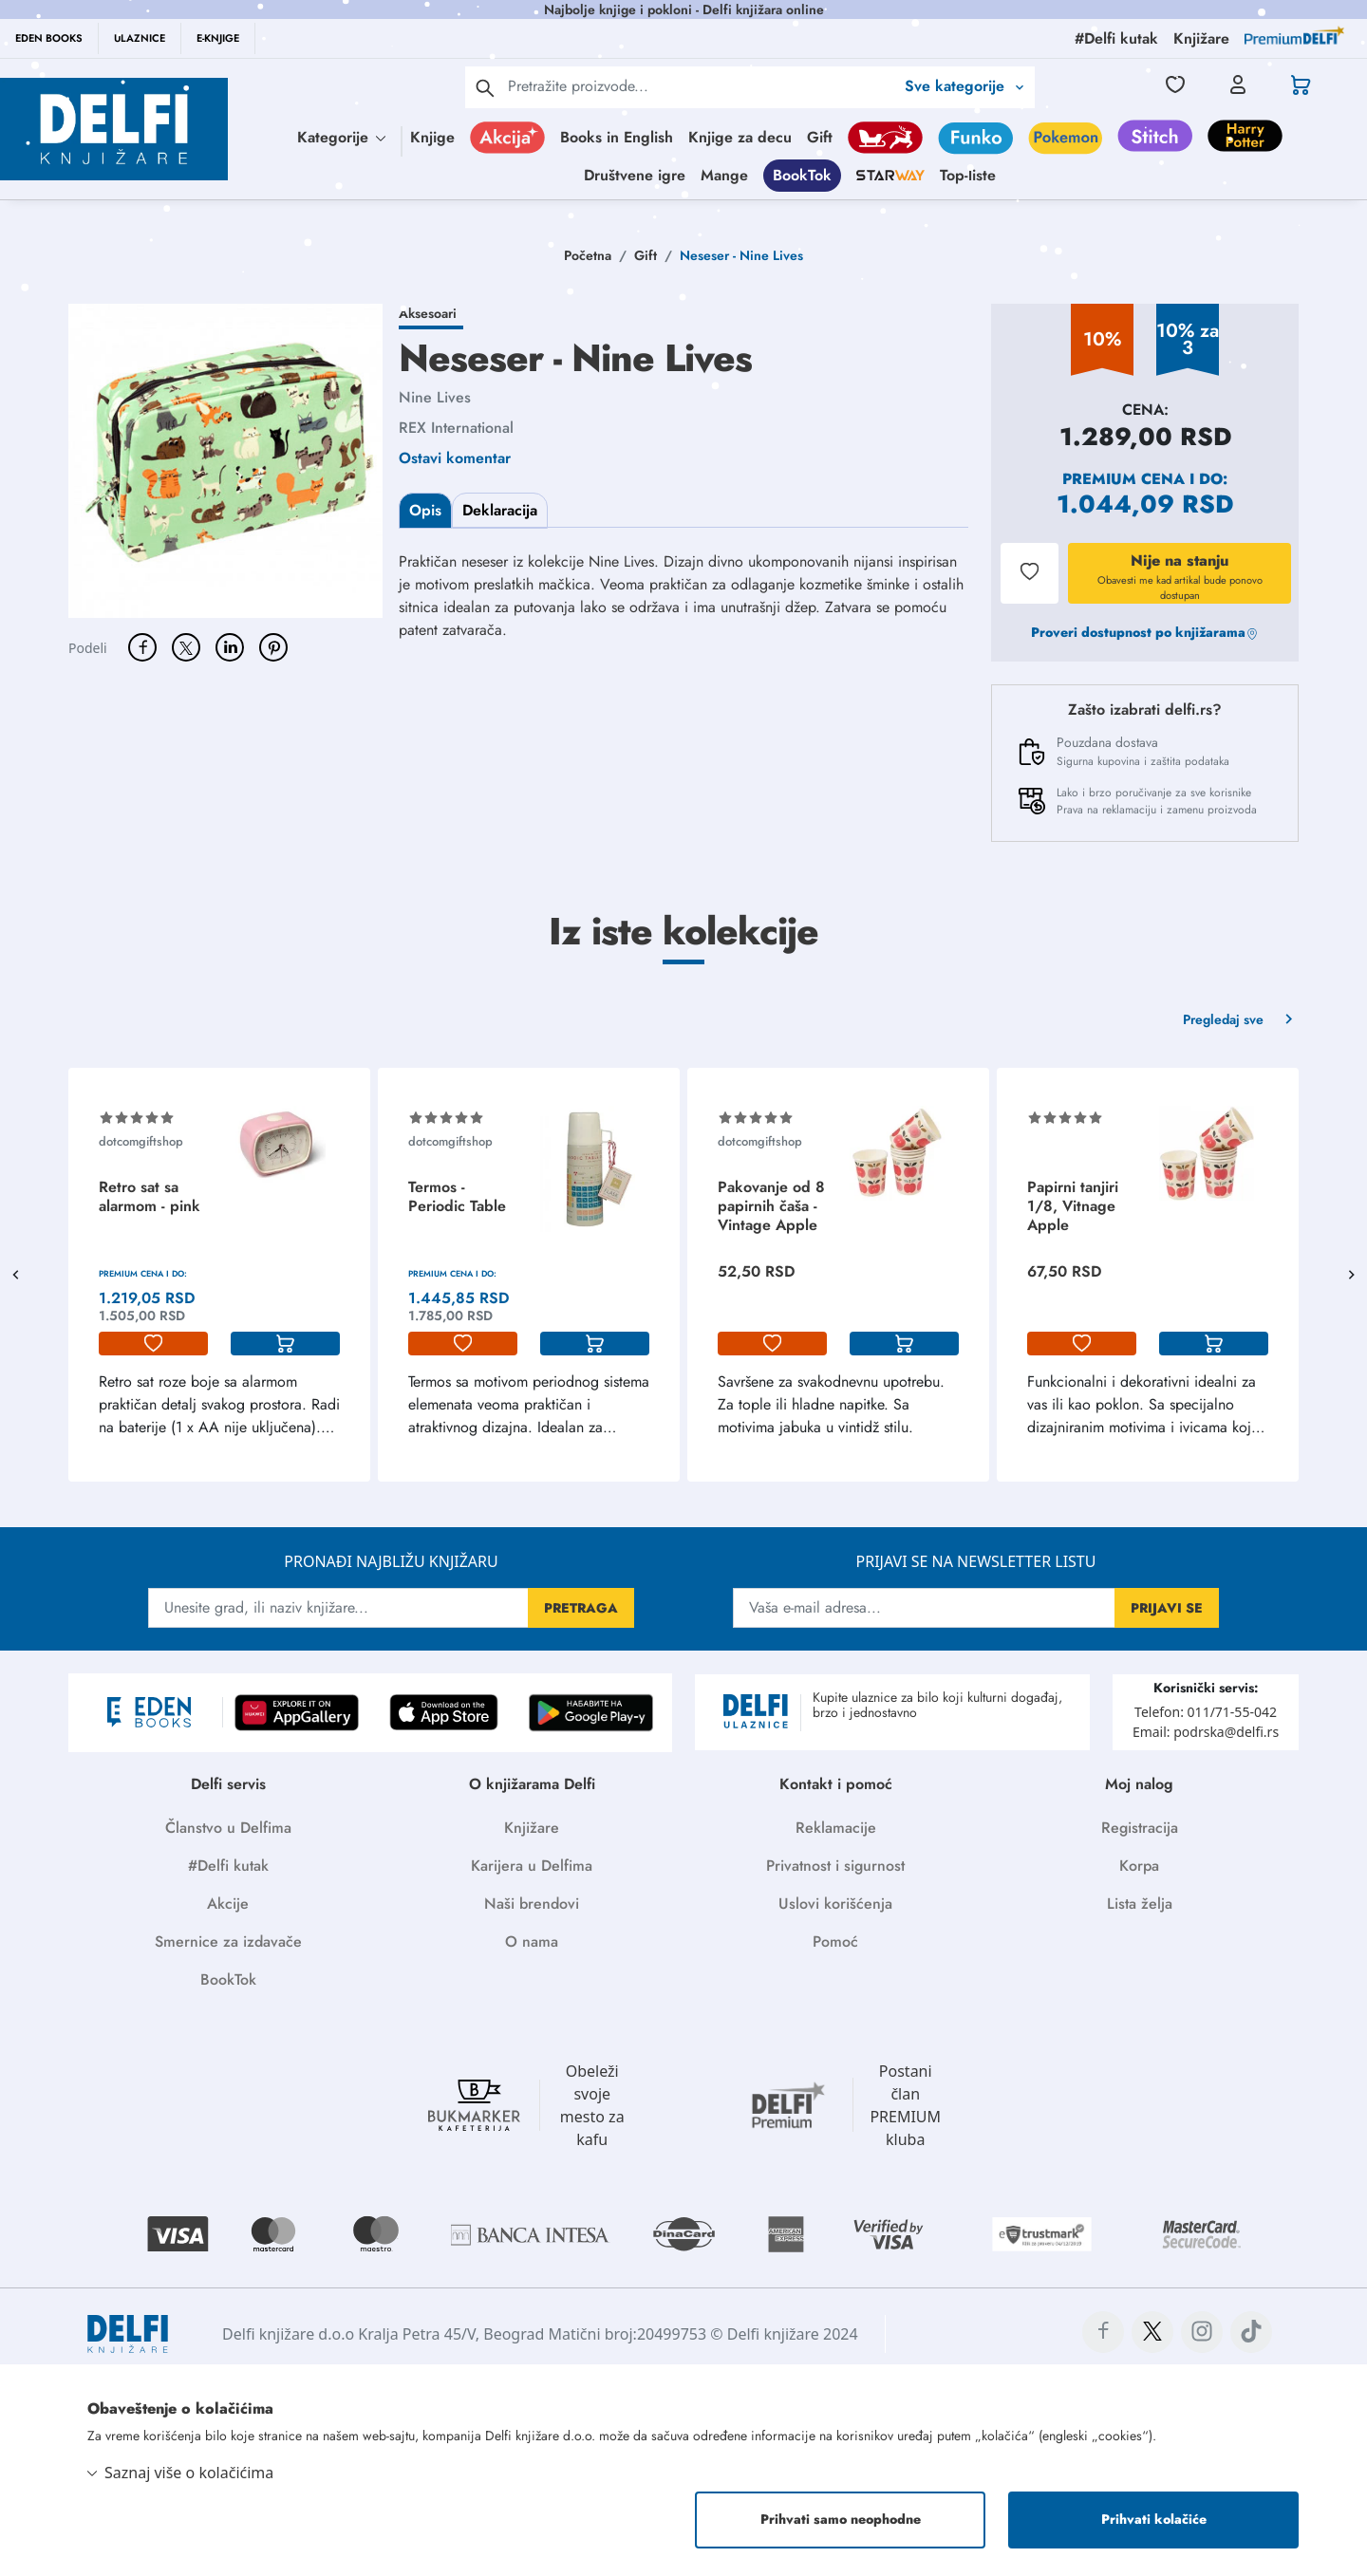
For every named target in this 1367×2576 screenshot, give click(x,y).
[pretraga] (485, 87)
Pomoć (835, 1941)
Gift (820, 137)
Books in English (616, 137)
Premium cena (1123, 479)
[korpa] (285, 1344)
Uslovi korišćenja (835, 1903)
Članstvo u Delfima (228, 1828)
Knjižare (531, 1828)
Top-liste (968, 175)
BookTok (802, 175)
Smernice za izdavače (228, 1941)
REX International (456, 428)
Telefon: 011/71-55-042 (1205, 1712)
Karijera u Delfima (531, 1865)
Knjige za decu (740, 137)
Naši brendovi (531, 1903)
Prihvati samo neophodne (840, 2519)
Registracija (1139, 1828)
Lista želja (1139, 1903)
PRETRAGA (581, 1607)
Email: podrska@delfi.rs (1206, 1732)
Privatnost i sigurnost (835, 1865)
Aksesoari (428, 313)
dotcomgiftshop (141, 1141)
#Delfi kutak (228, 1865)
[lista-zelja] (153, 1344)
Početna (587, 255)
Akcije (228, 1903)
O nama (531, 1941)
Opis (425, 510)
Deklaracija (499, 510)
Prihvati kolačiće (1154, 2519)
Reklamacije (836, 1828)
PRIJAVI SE (1167, 1607)
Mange (724, 175)
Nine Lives (435, 397)
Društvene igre (634, 175)
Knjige (432, 137)
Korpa (1139, 1865)
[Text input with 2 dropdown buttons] (701, 86)
